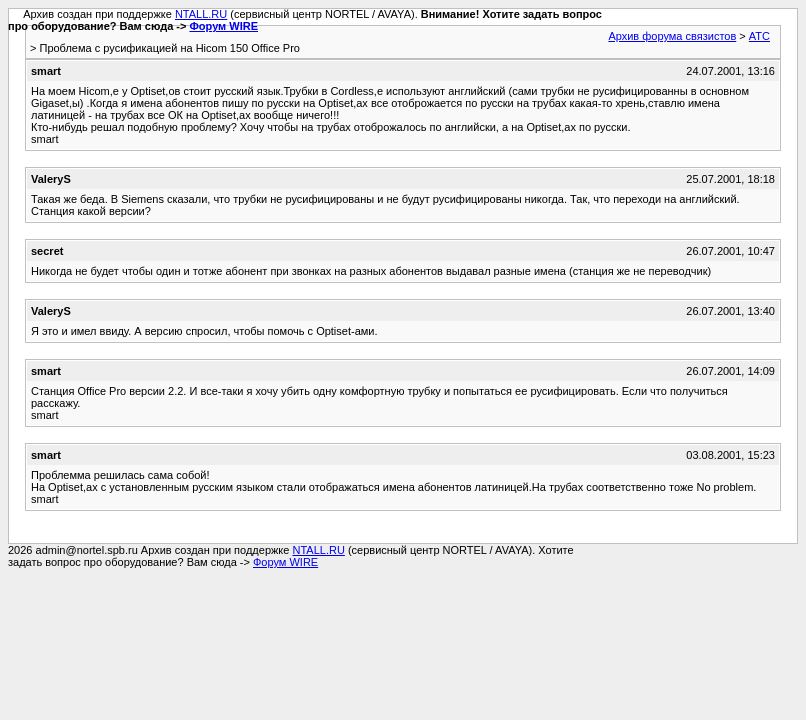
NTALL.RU (201, 14)
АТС (759, 36)
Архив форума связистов (672, 36)
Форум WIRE (223, 26)
